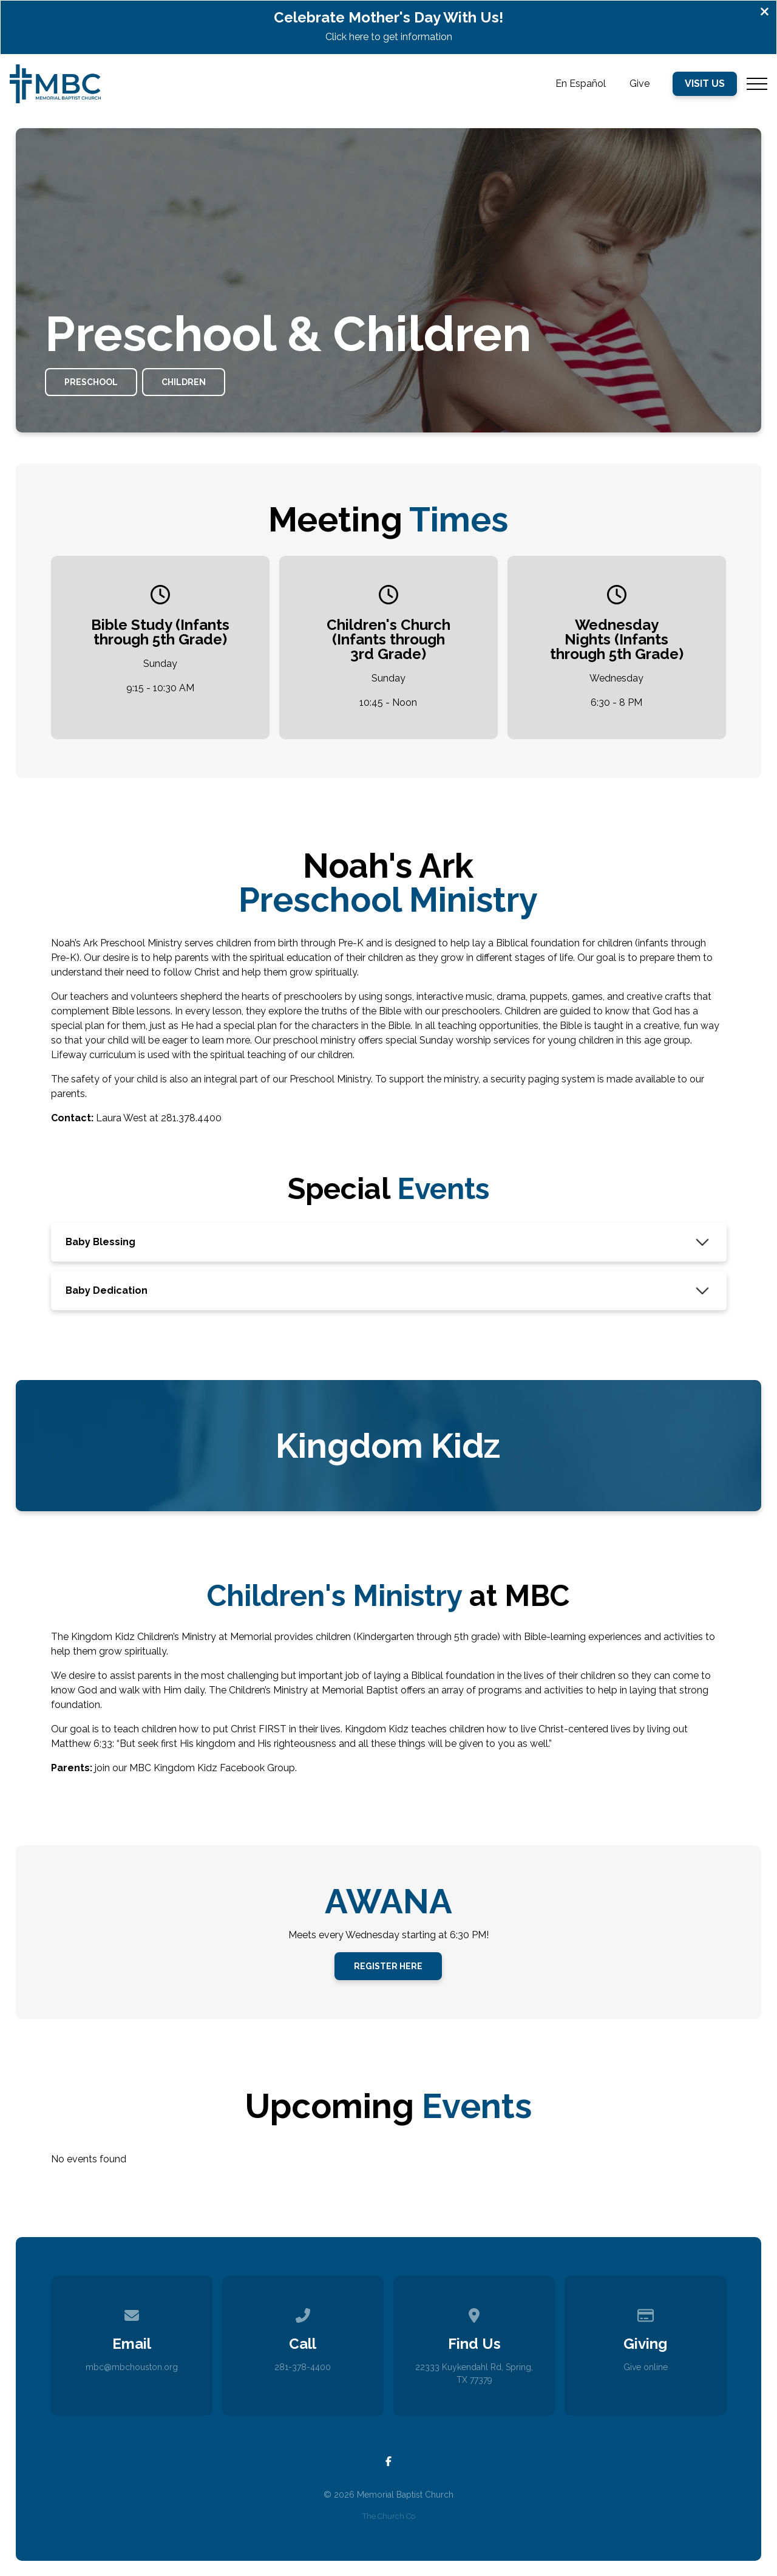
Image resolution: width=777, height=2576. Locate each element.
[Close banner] (764, 13)
